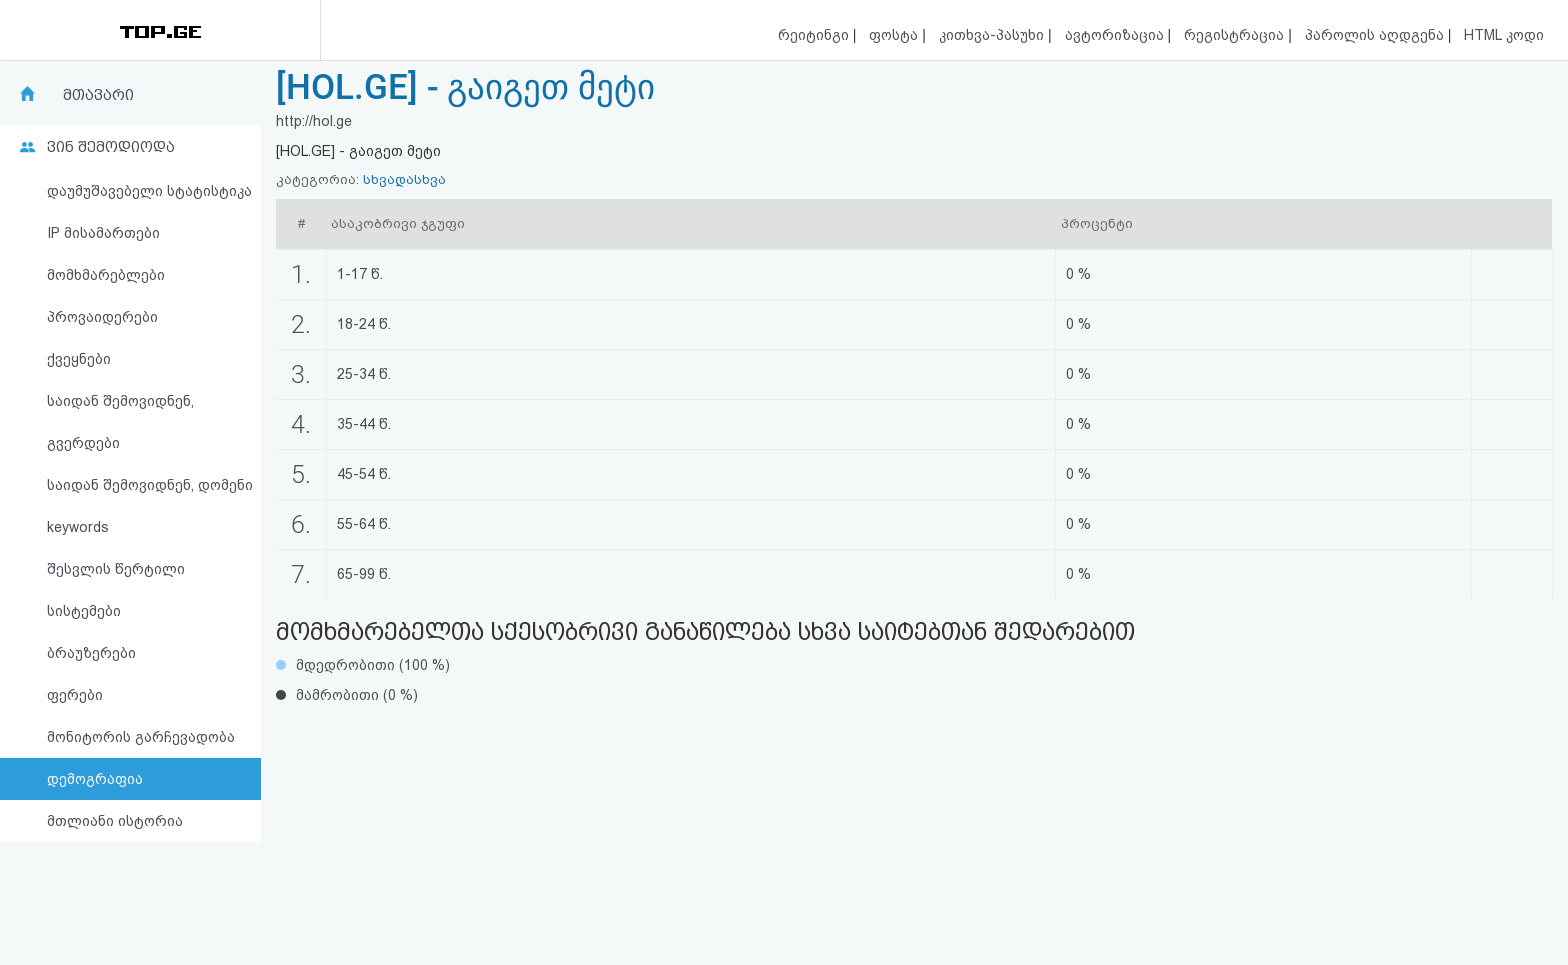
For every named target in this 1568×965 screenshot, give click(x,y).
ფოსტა (895, 35)
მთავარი (98, 95)
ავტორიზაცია (1116, 35)
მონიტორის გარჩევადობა (141, 737)
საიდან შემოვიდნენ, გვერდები (120, 422)
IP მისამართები (103, 233)
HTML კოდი (1504, 35)
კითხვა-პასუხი (993, 35)
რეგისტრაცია (1236, 35)
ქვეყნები (79, 359)
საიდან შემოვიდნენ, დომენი (150, 485)
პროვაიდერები (102, 317)
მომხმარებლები (106, 275)
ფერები (75, 695)
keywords (78, 527)
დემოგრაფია (95, 779)
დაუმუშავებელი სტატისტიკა (149, 191)
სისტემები (84, 611)
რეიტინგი (815, 35)
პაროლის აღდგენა (1376, 35)
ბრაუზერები (91, 653)
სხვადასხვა (404, 179)
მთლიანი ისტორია (115, 821)
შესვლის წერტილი (116, 569)
